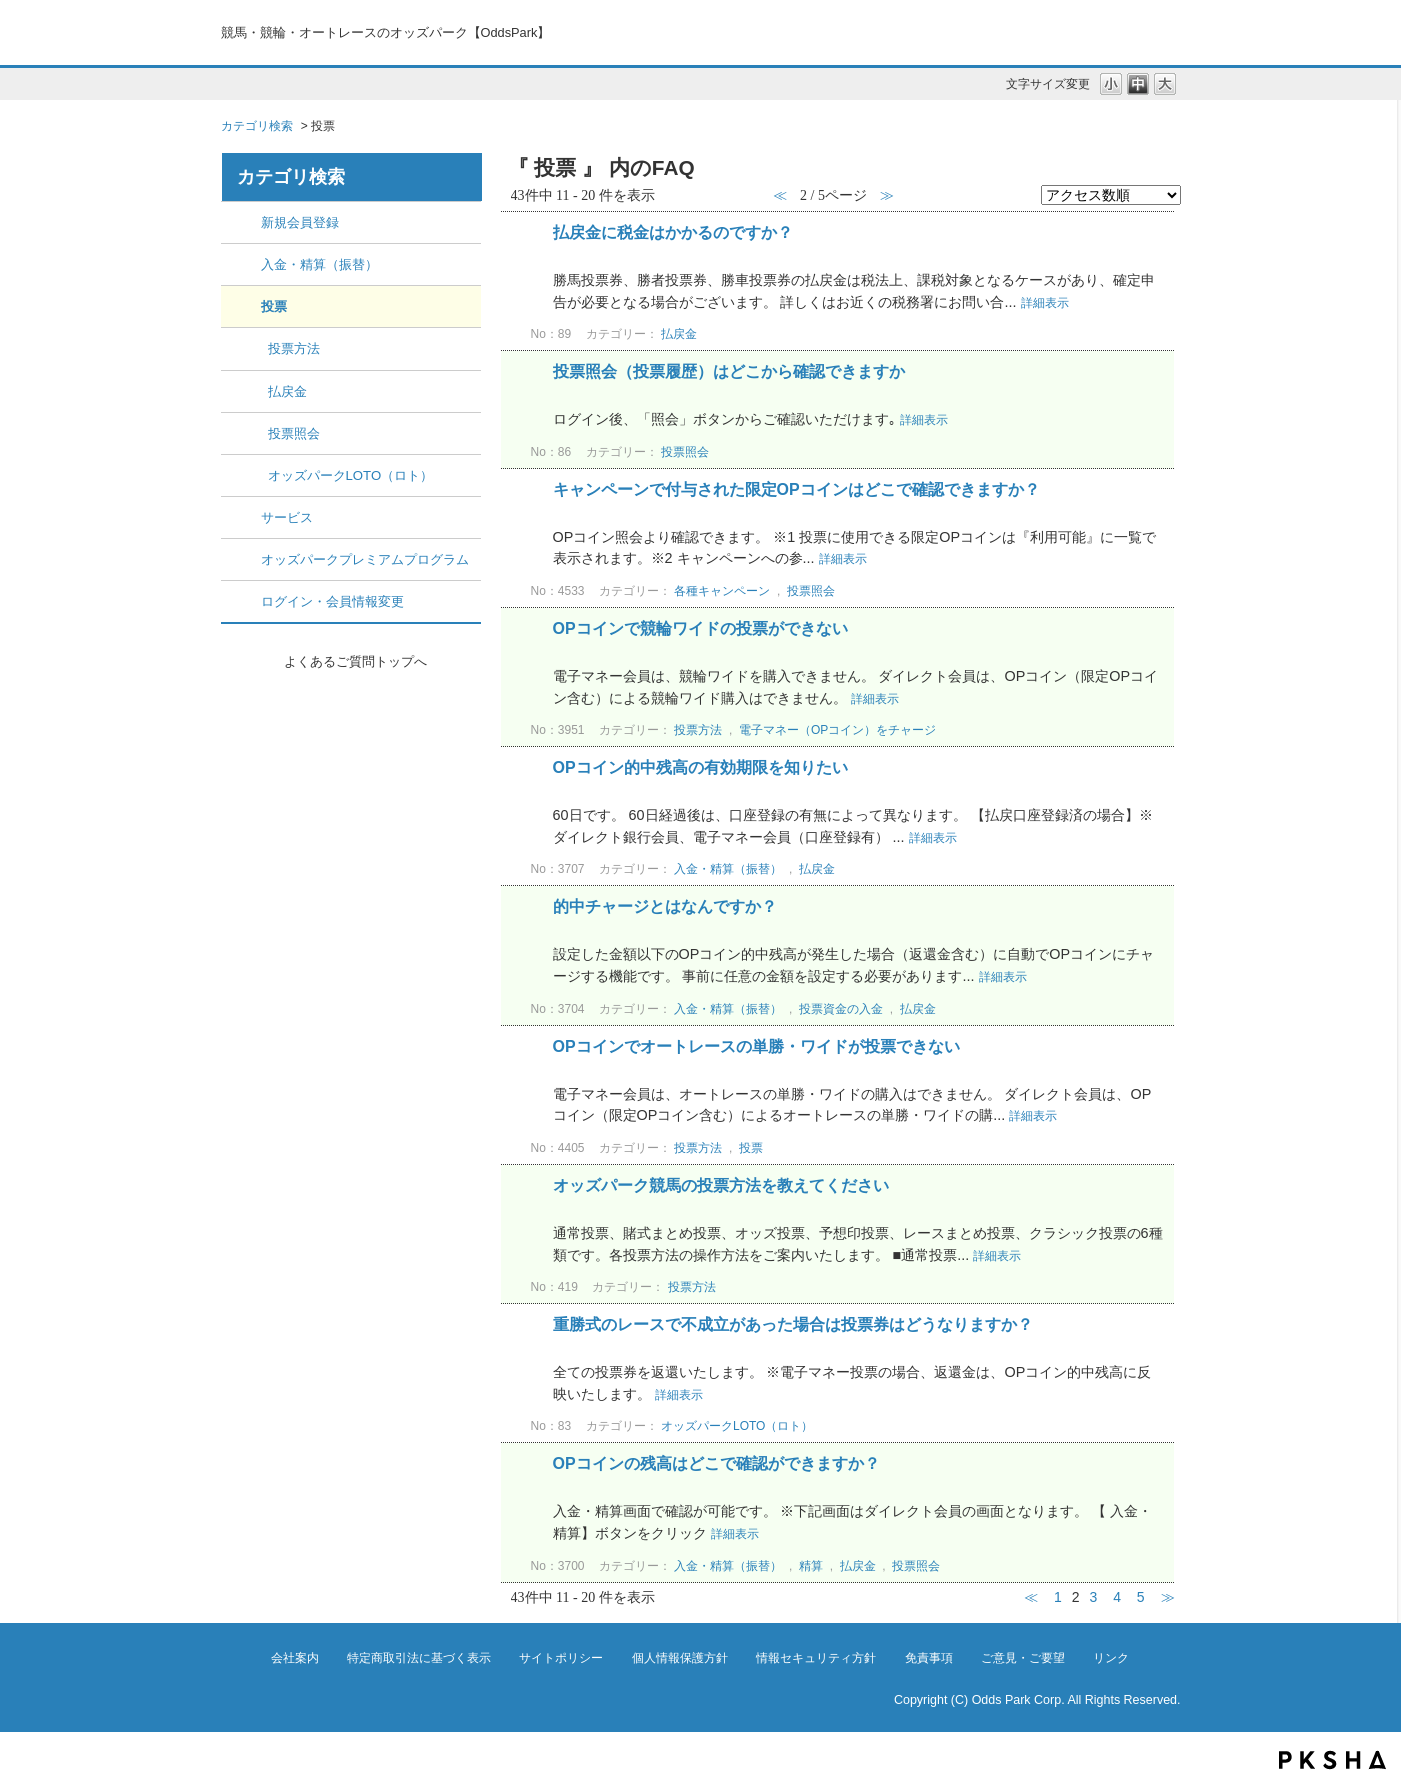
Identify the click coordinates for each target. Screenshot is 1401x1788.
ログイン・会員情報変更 (332, 601)
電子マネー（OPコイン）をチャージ (837, 730)
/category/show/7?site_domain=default (241, 559)
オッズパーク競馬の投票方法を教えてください (721, 1185)
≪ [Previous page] (1031, 1597)
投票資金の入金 (841, 1009)
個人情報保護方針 (680, 1658)
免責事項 (929, 1658)
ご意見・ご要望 (1023, 1658)
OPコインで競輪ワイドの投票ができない (700, 628)
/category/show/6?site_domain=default (241, 517)
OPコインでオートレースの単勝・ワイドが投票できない (756, 1046)
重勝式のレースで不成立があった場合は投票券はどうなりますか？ (793, 1324)
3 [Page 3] (1093, 1597)
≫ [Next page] (1168, 1597)
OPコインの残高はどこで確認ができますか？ (716, 1463)
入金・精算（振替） (319, 264)
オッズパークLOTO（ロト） (351, 475)
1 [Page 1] (1058, 1597)
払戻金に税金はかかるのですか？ (673, 232)
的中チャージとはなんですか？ (665, 906)
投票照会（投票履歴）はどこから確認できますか (729, 371)
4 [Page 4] (1117, 1597)
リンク (1111, 1658)
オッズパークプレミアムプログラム (365, 559)
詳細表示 (1045, 303)
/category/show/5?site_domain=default (241, 306)
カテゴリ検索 (257, 126)
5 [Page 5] (1141, 1597)
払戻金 (287, 391)
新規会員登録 (300, 222)
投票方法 (294, 348)
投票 (274, 306)
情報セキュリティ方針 (816, 1658)
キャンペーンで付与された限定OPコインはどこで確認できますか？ (796, 489)
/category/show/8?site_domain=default (241, 601)
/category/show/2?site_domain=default (241, 222)
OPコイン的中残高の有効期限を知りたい (700, 767)
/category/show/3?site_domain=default (241, 264)
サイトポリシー (561, 1658)
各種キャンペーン (722, 591)
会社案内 (295, 1658)
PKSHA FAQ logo (1332, 1760)
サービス (287, 517)
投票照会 (294, 433)
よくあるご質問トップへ (355, 661)
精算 (811, 1566)
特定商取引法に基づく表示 (419, 1658)
